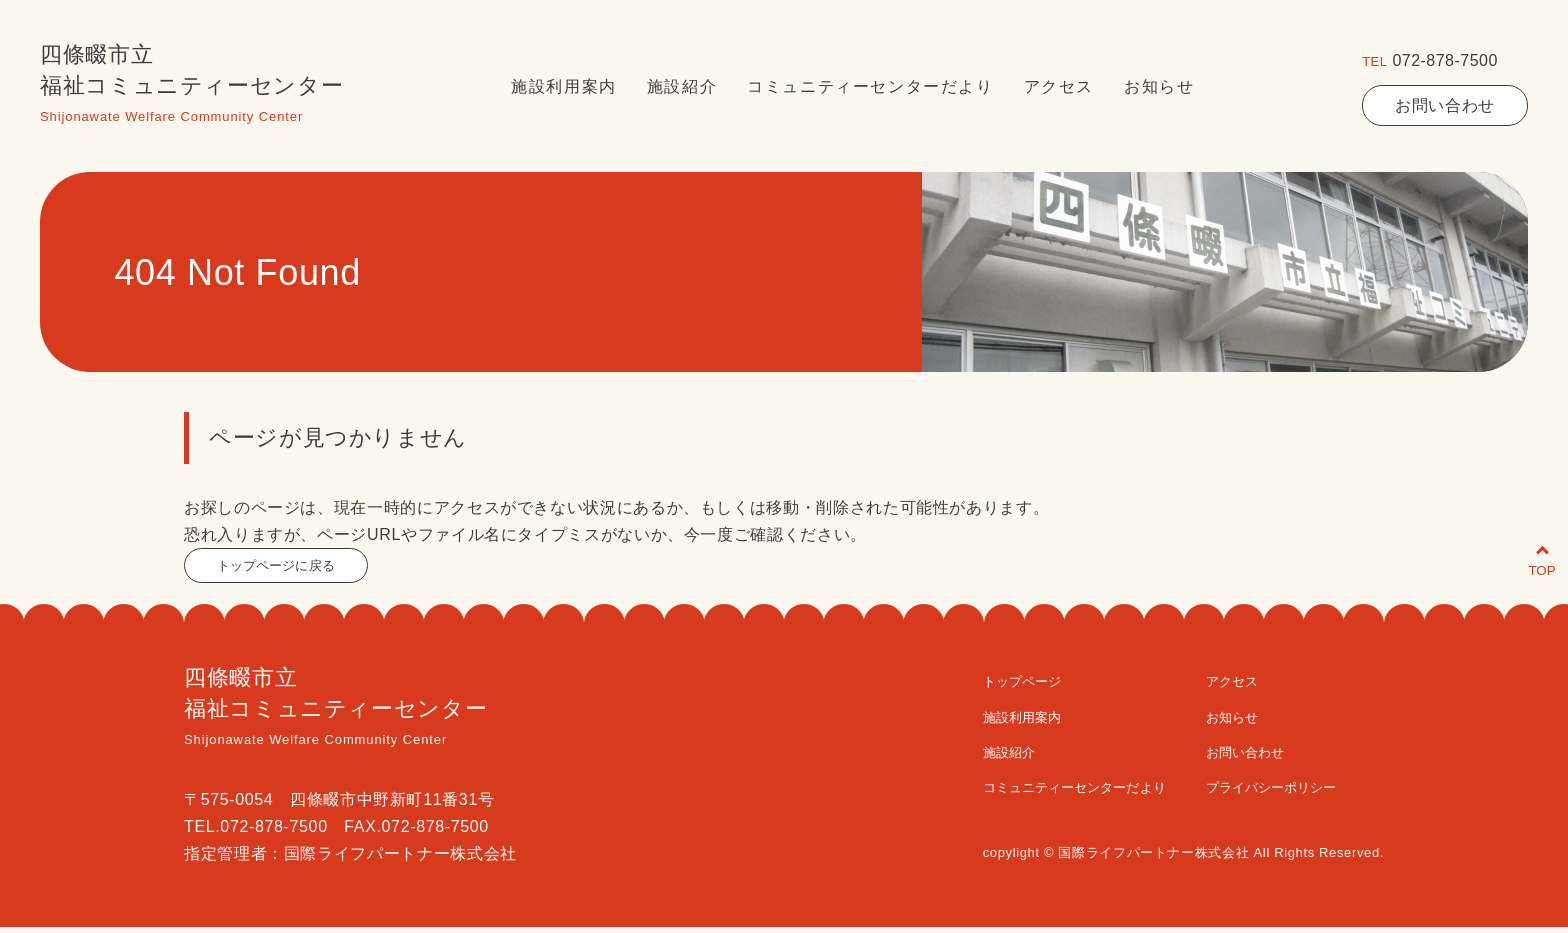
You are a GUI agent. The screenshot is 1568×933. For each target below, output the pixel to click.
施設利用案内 (564, 86)
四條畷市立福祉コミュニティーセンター (191, 87)
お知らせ (1159, 86)
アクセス (1059, 86)
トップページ (995, 686)
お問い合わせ (1445, 105)
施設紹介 (682, 86)
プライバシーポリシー (1301, 792)
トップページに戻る (292, 568)
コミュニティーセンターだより (870, 86)
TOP (1520, 547)
